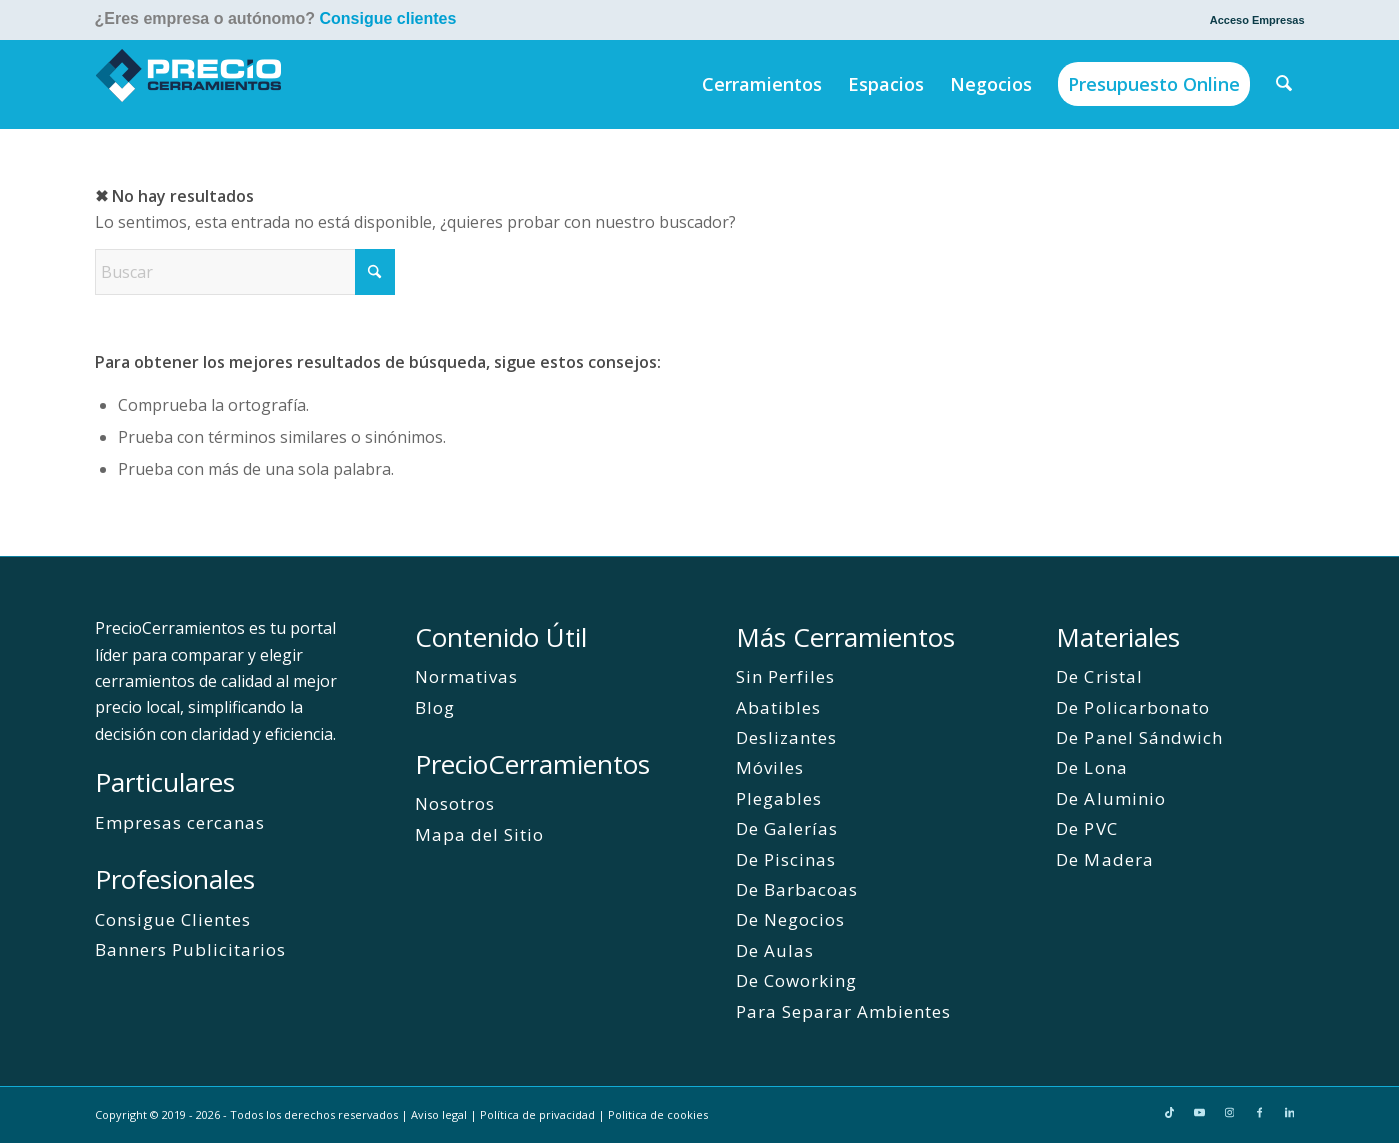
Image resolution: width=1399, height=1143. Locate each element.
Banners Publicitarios (190, 949)
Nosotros (455, 803)
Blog (435, 707)
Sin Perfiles (785, 676)
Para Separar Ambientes (843, 1011)
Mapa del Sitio (479, 834)
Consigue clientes (387, 18)
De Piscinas (786, 859)
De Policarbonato (1132, 707)
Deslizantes (786, 737)
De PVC (1086, 828)
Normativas (466, 676)
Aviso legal (439, 1114)
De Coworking (796, 980)
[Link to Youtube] (1200, 1112)
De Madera (1104, 859)
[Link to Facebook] (1260, 1112)
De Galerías (787, 828)
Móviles (770, 767)
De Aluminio (1110, 798)
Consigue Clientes (173, 919)
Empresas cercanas (180, 822)
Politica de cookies (658, 1114)
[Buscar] (1284, 84)
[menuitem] (1252, 20)
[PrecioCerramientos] (189, 84)
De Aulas (775, 950)
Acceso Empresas (1257, 20)
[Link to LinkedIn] (1290, 1112)
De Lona (1091, 767)
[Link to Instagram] (1230, 1112)
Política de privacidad (537, 1114)
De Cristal (1099, 676)
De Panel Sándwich (1139, 737)
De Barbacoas (797, 889)
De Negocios (790, 919)
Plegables (779, 798)
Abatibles (778, 707)
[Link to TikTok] (1170, 1112)
